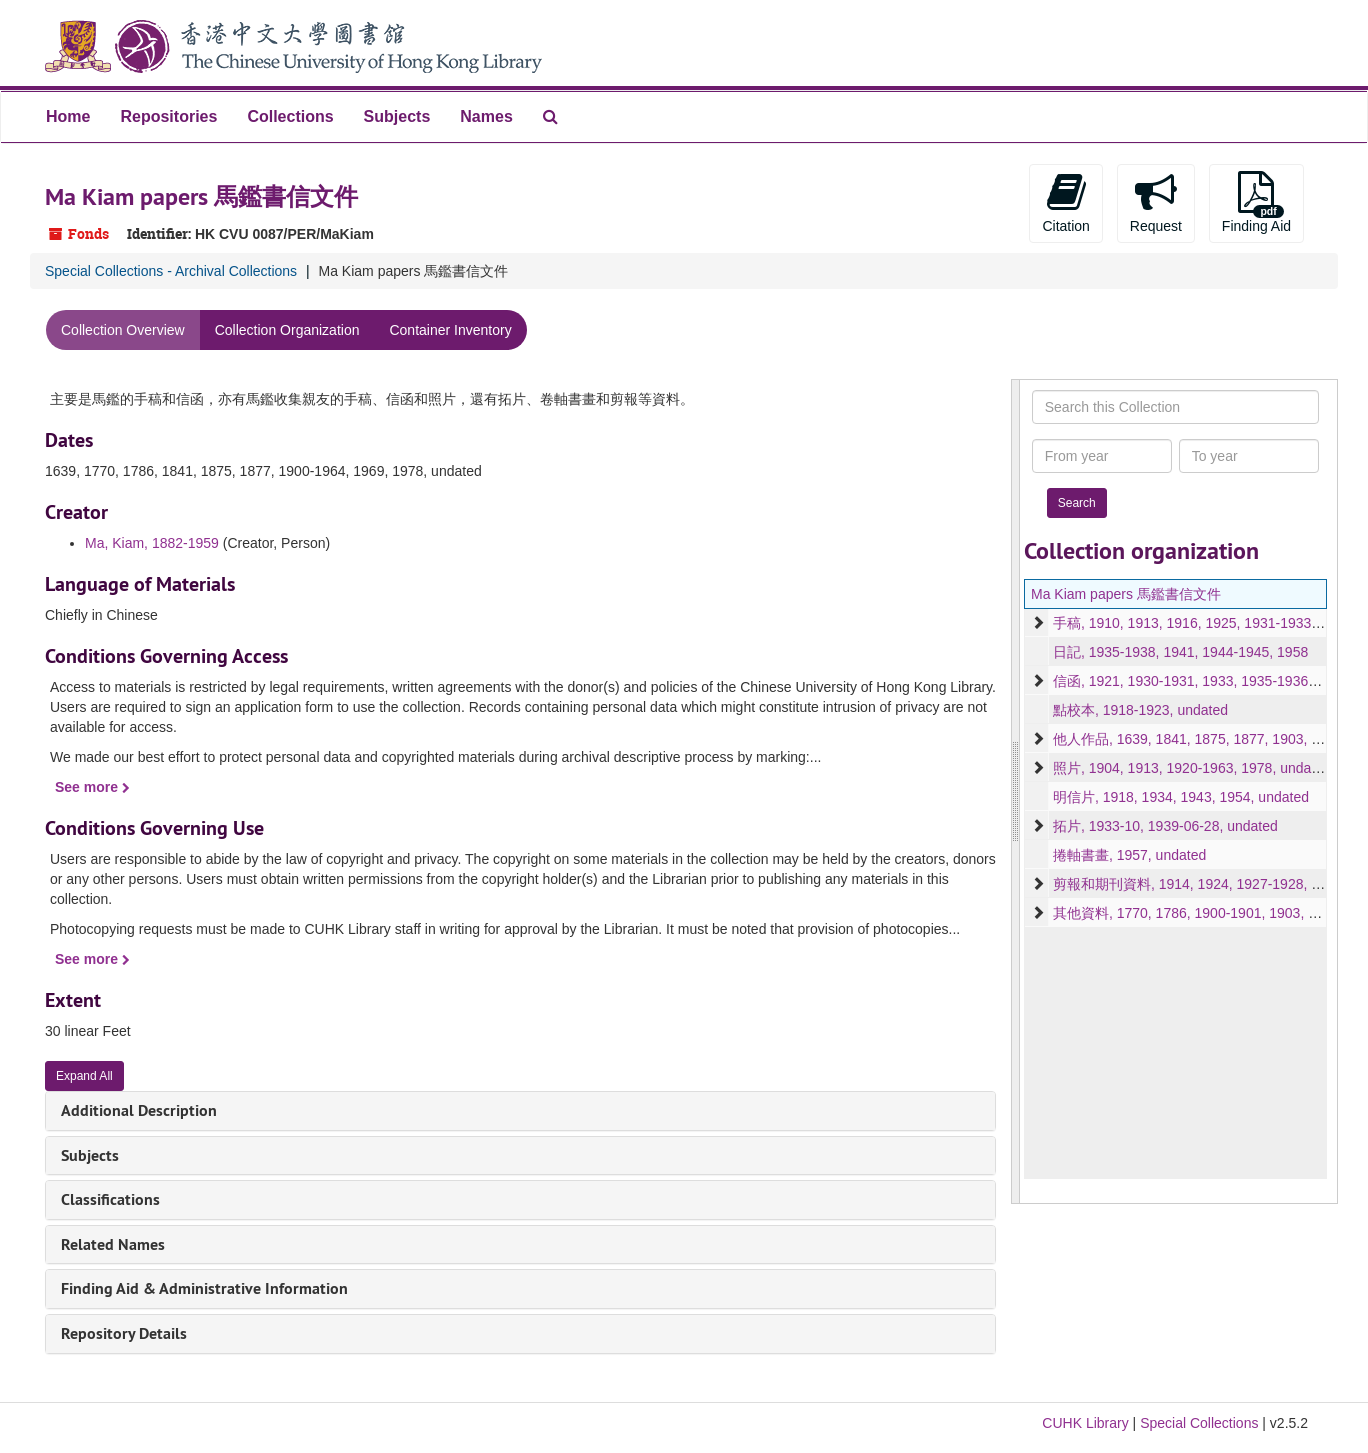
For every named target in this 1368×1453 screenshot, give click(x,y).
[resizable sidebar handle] (1016, 791)
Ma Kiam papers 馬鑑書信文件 (1126, 594)
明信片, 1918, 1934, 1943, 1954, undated (1181, 797)
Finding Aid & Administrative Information (204, 1288)
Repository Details (124, 1333)
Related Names (113, 1244)
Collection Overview (123, 330)
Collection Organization (287, 330)
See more (92, 787)
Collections (290, 116)
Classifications (110, 1199)
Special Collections (1199, 1423)
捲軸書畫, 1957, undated (1129, 855)
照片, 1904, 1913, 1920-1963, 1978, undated (1192, 768)
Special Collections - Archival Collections (171, 271)
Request (1156, 202)
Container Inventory (450, 330)
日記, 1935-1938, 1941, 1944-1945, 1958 (1180, 652)
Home (68, 116)
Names (486, 116)
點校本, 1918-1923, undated (1140, 710)
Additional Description (139, 1110)
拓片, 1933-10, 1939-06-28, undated (1165, 826)
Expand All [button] (84, 1076)
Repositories (168, 116)
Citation (1065, 202)
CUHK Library (1085, 1423)
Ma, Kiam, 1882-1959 (152, 543)
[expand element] (1038, 623)
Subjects (397, 116)
